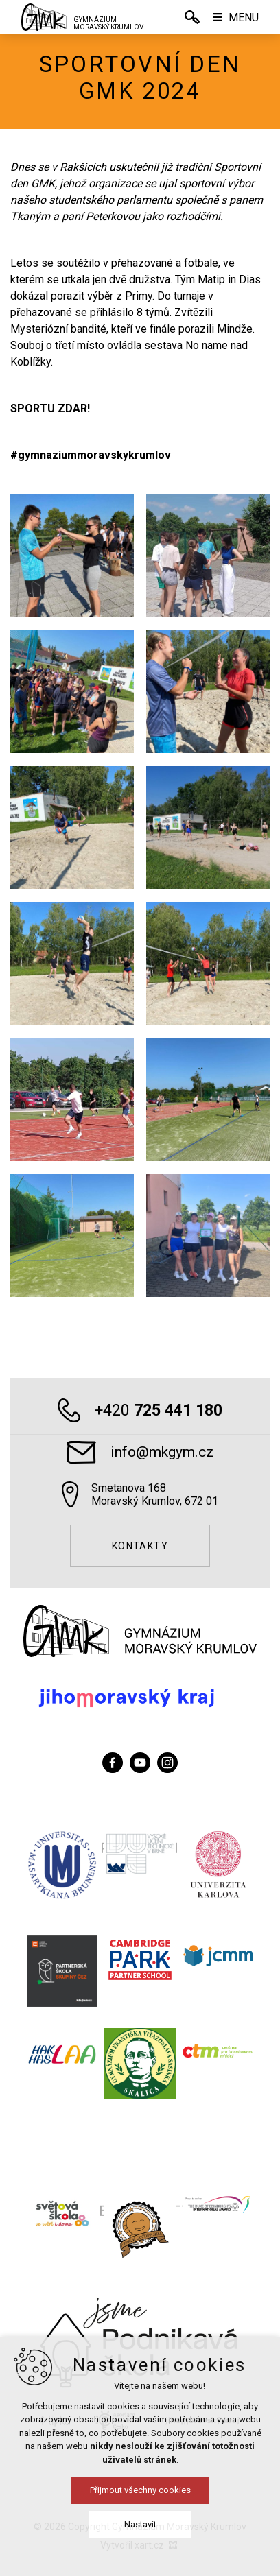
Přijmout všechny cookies (140, 2490)
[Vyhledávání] (192, 17)
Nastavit (140, 2524)
